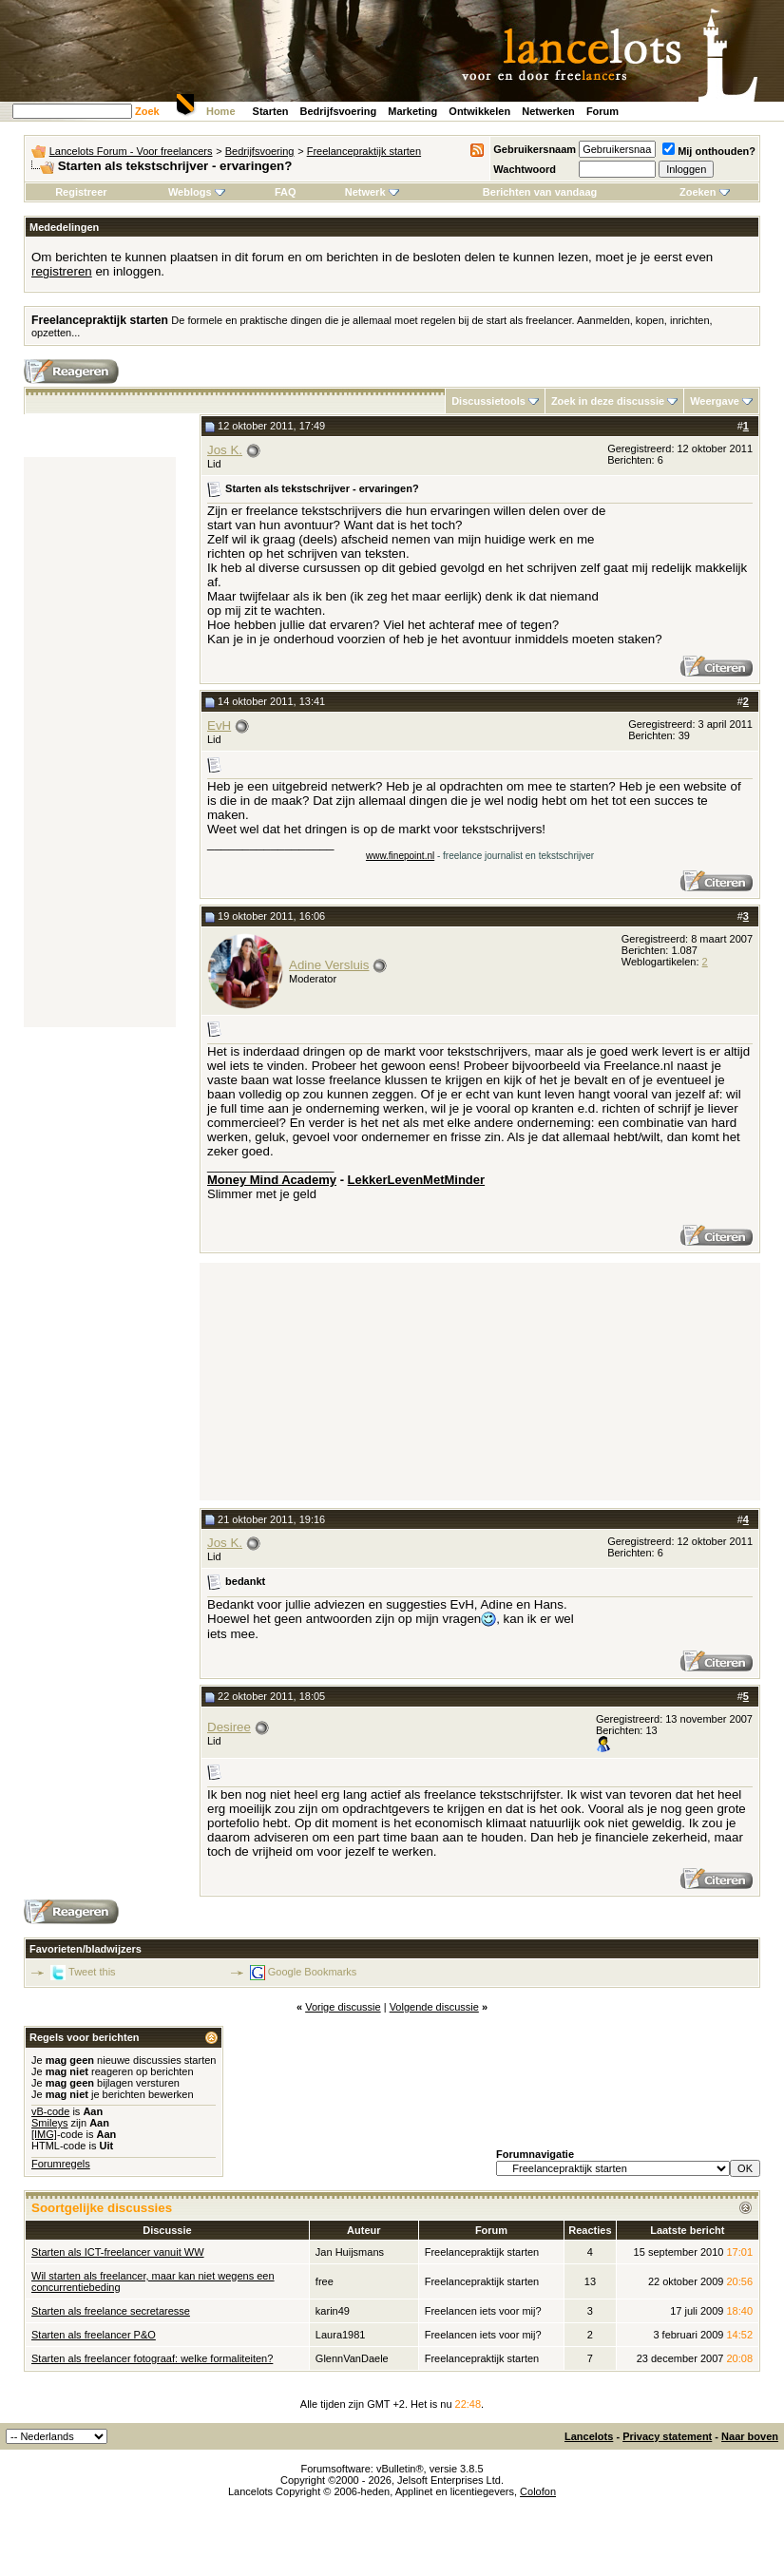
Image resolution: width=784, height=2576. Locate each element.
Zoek (147, 111)
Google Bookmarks (312, 1971)
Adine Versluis (329, 965)
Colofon (538, 2491)
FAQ (285, 192)
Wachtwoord (524, 169)
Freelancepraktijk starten (364, 151)
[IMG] (44, 2134)
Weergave (714, 401)
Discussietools (488, 401)
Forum (602, 111)
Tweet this (92, 1971)
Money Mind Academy (271, 1180)
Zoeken (704, 192)
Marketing (412, 111)
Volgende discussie (434, 2007)
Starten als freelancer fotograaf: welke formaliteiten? (152, 2358)
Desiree (229, 1727)
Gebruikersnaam (534, 149)
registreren (61, 271)
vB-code (50, 2111)
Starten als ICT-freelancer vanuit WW (117, 2252)
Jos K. (224, 450)
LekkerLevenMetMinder (417, 1180)
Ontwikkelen (479, 111)
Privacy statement (667, 2436)
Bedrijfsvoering (338, 111)
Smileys (49, 2122)
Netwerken (548, 111)
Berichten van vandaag (540, 192)
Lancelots (588, 2436)
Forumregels (60, 2163)
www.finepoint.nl (400, 855)
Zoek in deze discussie (607, 401)
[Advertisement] (100, 742)
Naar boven (749, 2436)
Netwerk (372, 192)
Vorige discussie (343, 2007)
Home (221, 111)
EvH (219, 725)
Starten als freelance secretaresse (110, 2311)
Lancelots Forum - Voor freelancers (131, 151)
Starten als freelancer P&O (93, 2334)
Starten (271, 111)
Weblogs (196, 192)
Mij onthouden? (708, 151)
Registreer (80, 192)
